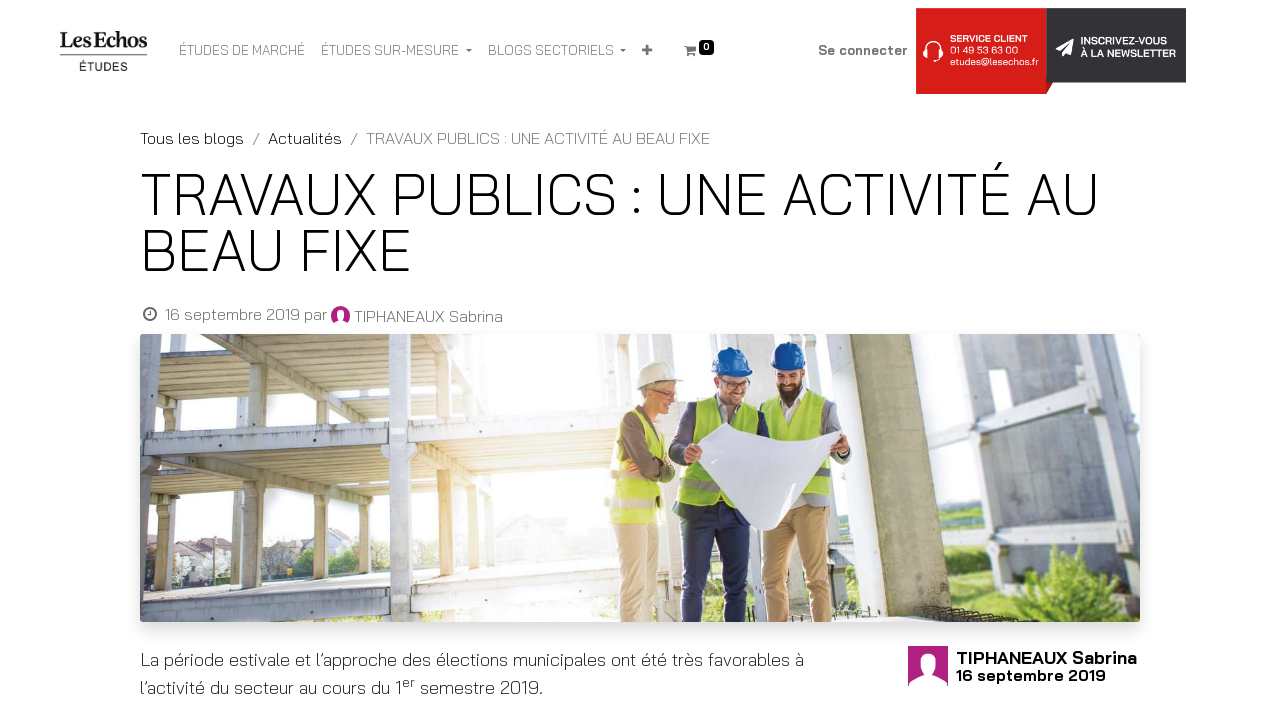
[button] (647, 51)
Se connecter (863, 50)
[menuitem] (242, 51)
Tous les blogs (192, 138)
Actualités (305, 138)
